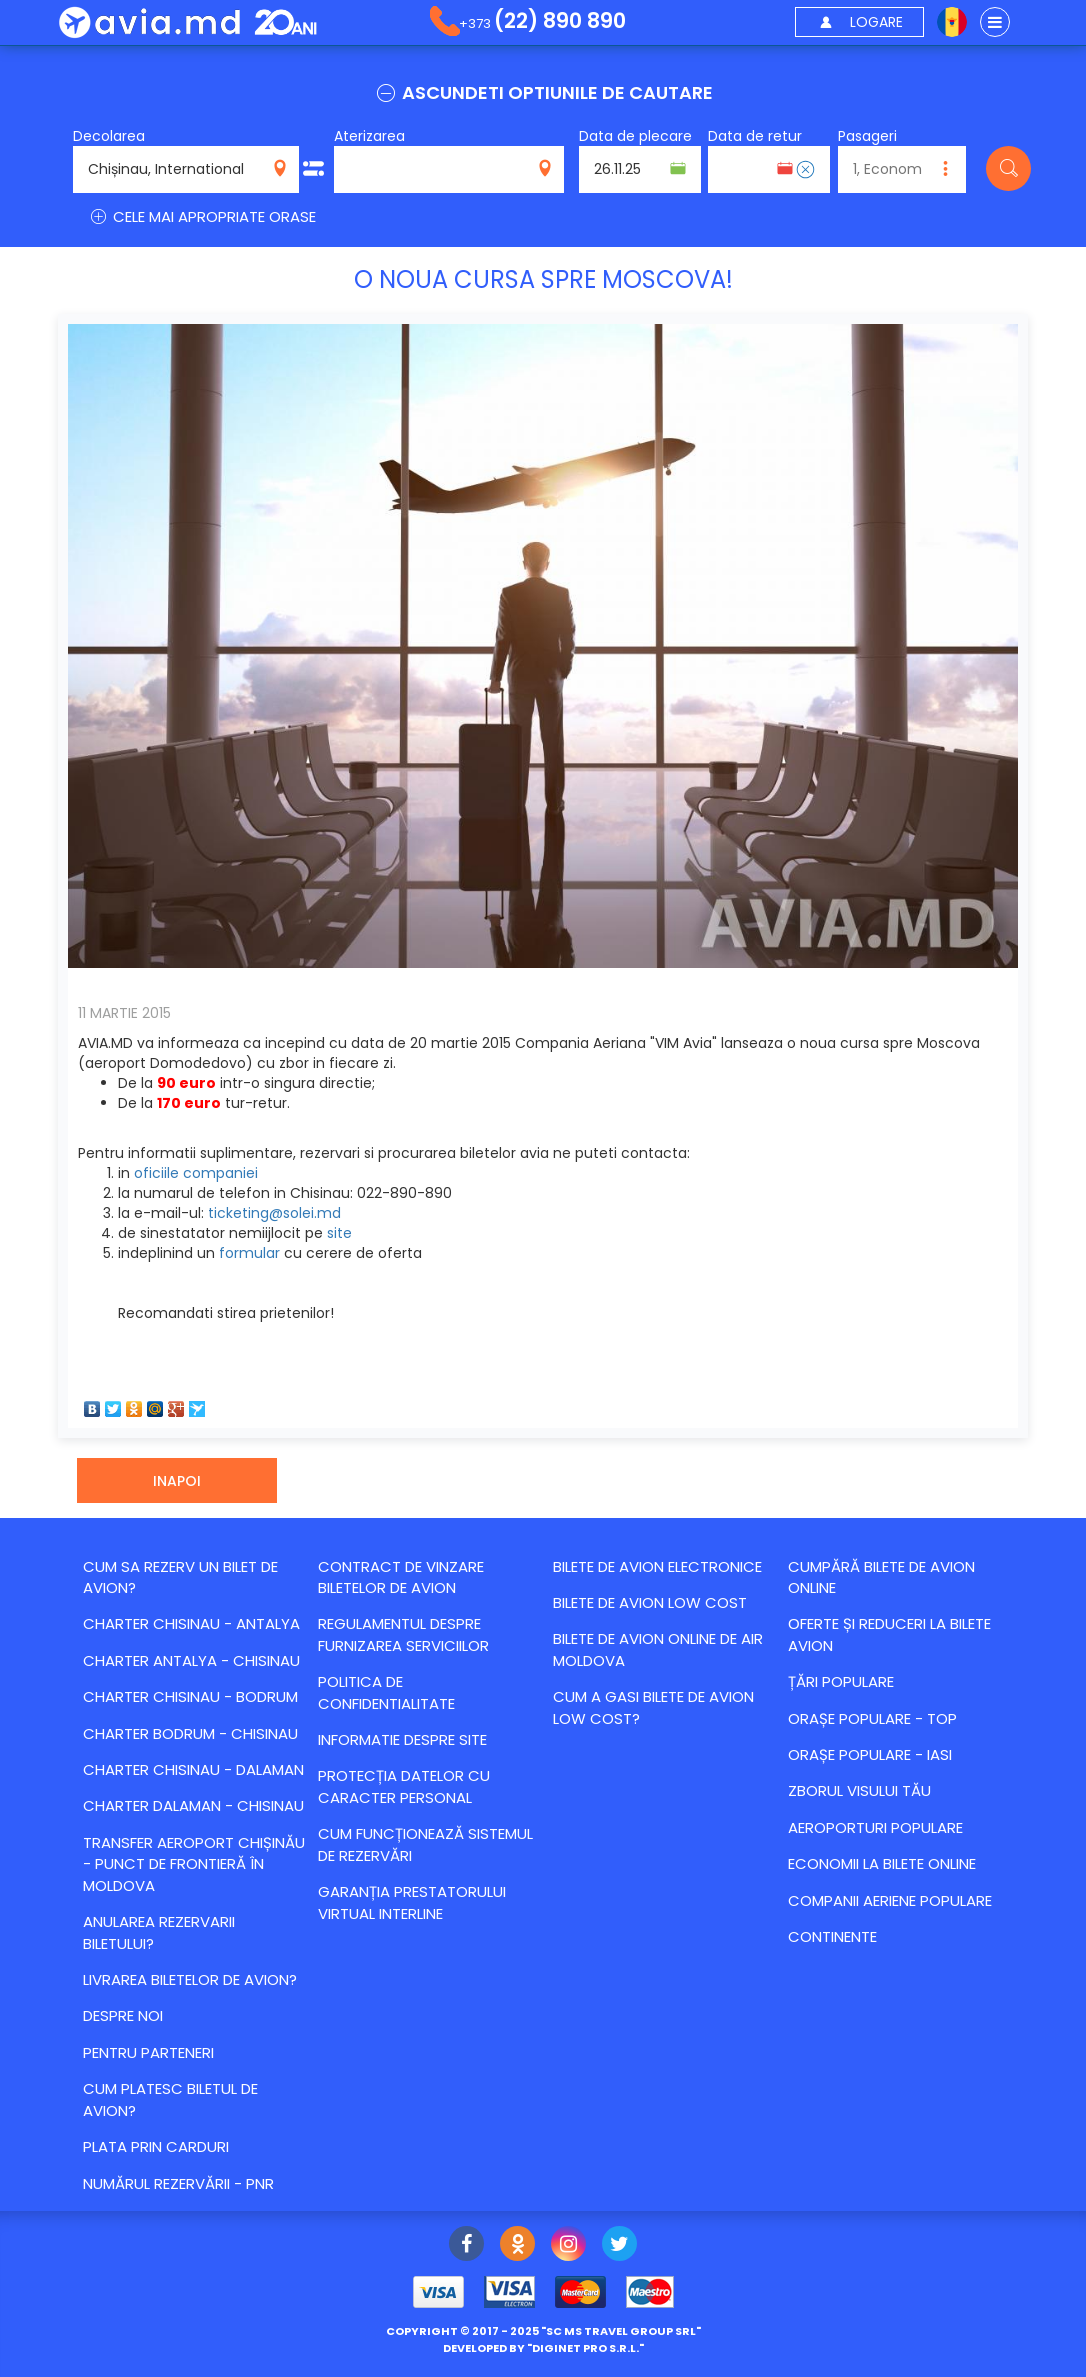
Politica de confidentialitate (386, 1692)
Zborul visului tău (859, 1790)
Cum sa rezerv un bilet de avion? (180, 1577)
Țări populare (841, 1681)
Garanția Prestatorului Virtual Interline (412, 1902)
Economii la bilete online (882, 1863)
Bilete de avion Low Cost (650, 1602)
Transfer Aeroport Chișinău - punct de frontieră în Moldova (194, 1864)
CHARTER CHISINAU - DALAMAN (193, 1769)
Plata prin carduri (156, 2146)
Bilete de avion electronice (657, 1566)
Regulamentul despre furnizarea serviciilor (403, 1634)
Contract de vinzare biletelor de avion (401, 1577)
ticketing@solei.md (274, 1213)
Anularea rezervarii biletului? (159, 1932)
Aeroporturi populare (875, 1827)
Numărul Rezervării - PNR (178, 2183)
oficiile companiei (196, 1173)
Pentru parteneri (148, 2052)
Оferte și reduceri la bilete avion (889, 1634)
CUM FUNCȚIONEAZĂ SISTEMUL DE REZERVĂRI (425, 1844)
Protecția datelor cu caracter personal (404, 1786)
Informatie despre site (402, 1739)
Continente (832, 1936)
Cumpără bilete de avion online (881, 1577)
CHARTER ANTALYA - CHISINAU (191, 1660)
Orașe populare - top (872, 1718)
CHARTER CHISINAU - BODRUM (190, 1696)
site (339, 1233)
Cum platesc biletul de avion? (170, 2099)
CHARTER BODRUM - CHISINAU (190, 1733)
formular (249, 1253)
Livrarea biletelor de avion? (190, 1979)
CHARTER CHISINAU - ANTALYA (191, 1623)
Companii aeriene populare (890, 1900)
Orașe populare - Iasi (870, 1754)
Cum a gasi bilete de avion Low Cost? (653, 1707)
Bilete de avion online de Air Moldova (658, 1649)
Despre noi (123, 2015)
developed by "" (543, 2348)
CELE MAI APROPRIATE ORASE (202, 216)
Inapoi (177, 1481)
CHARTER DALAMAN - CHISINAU (193, 1805)
